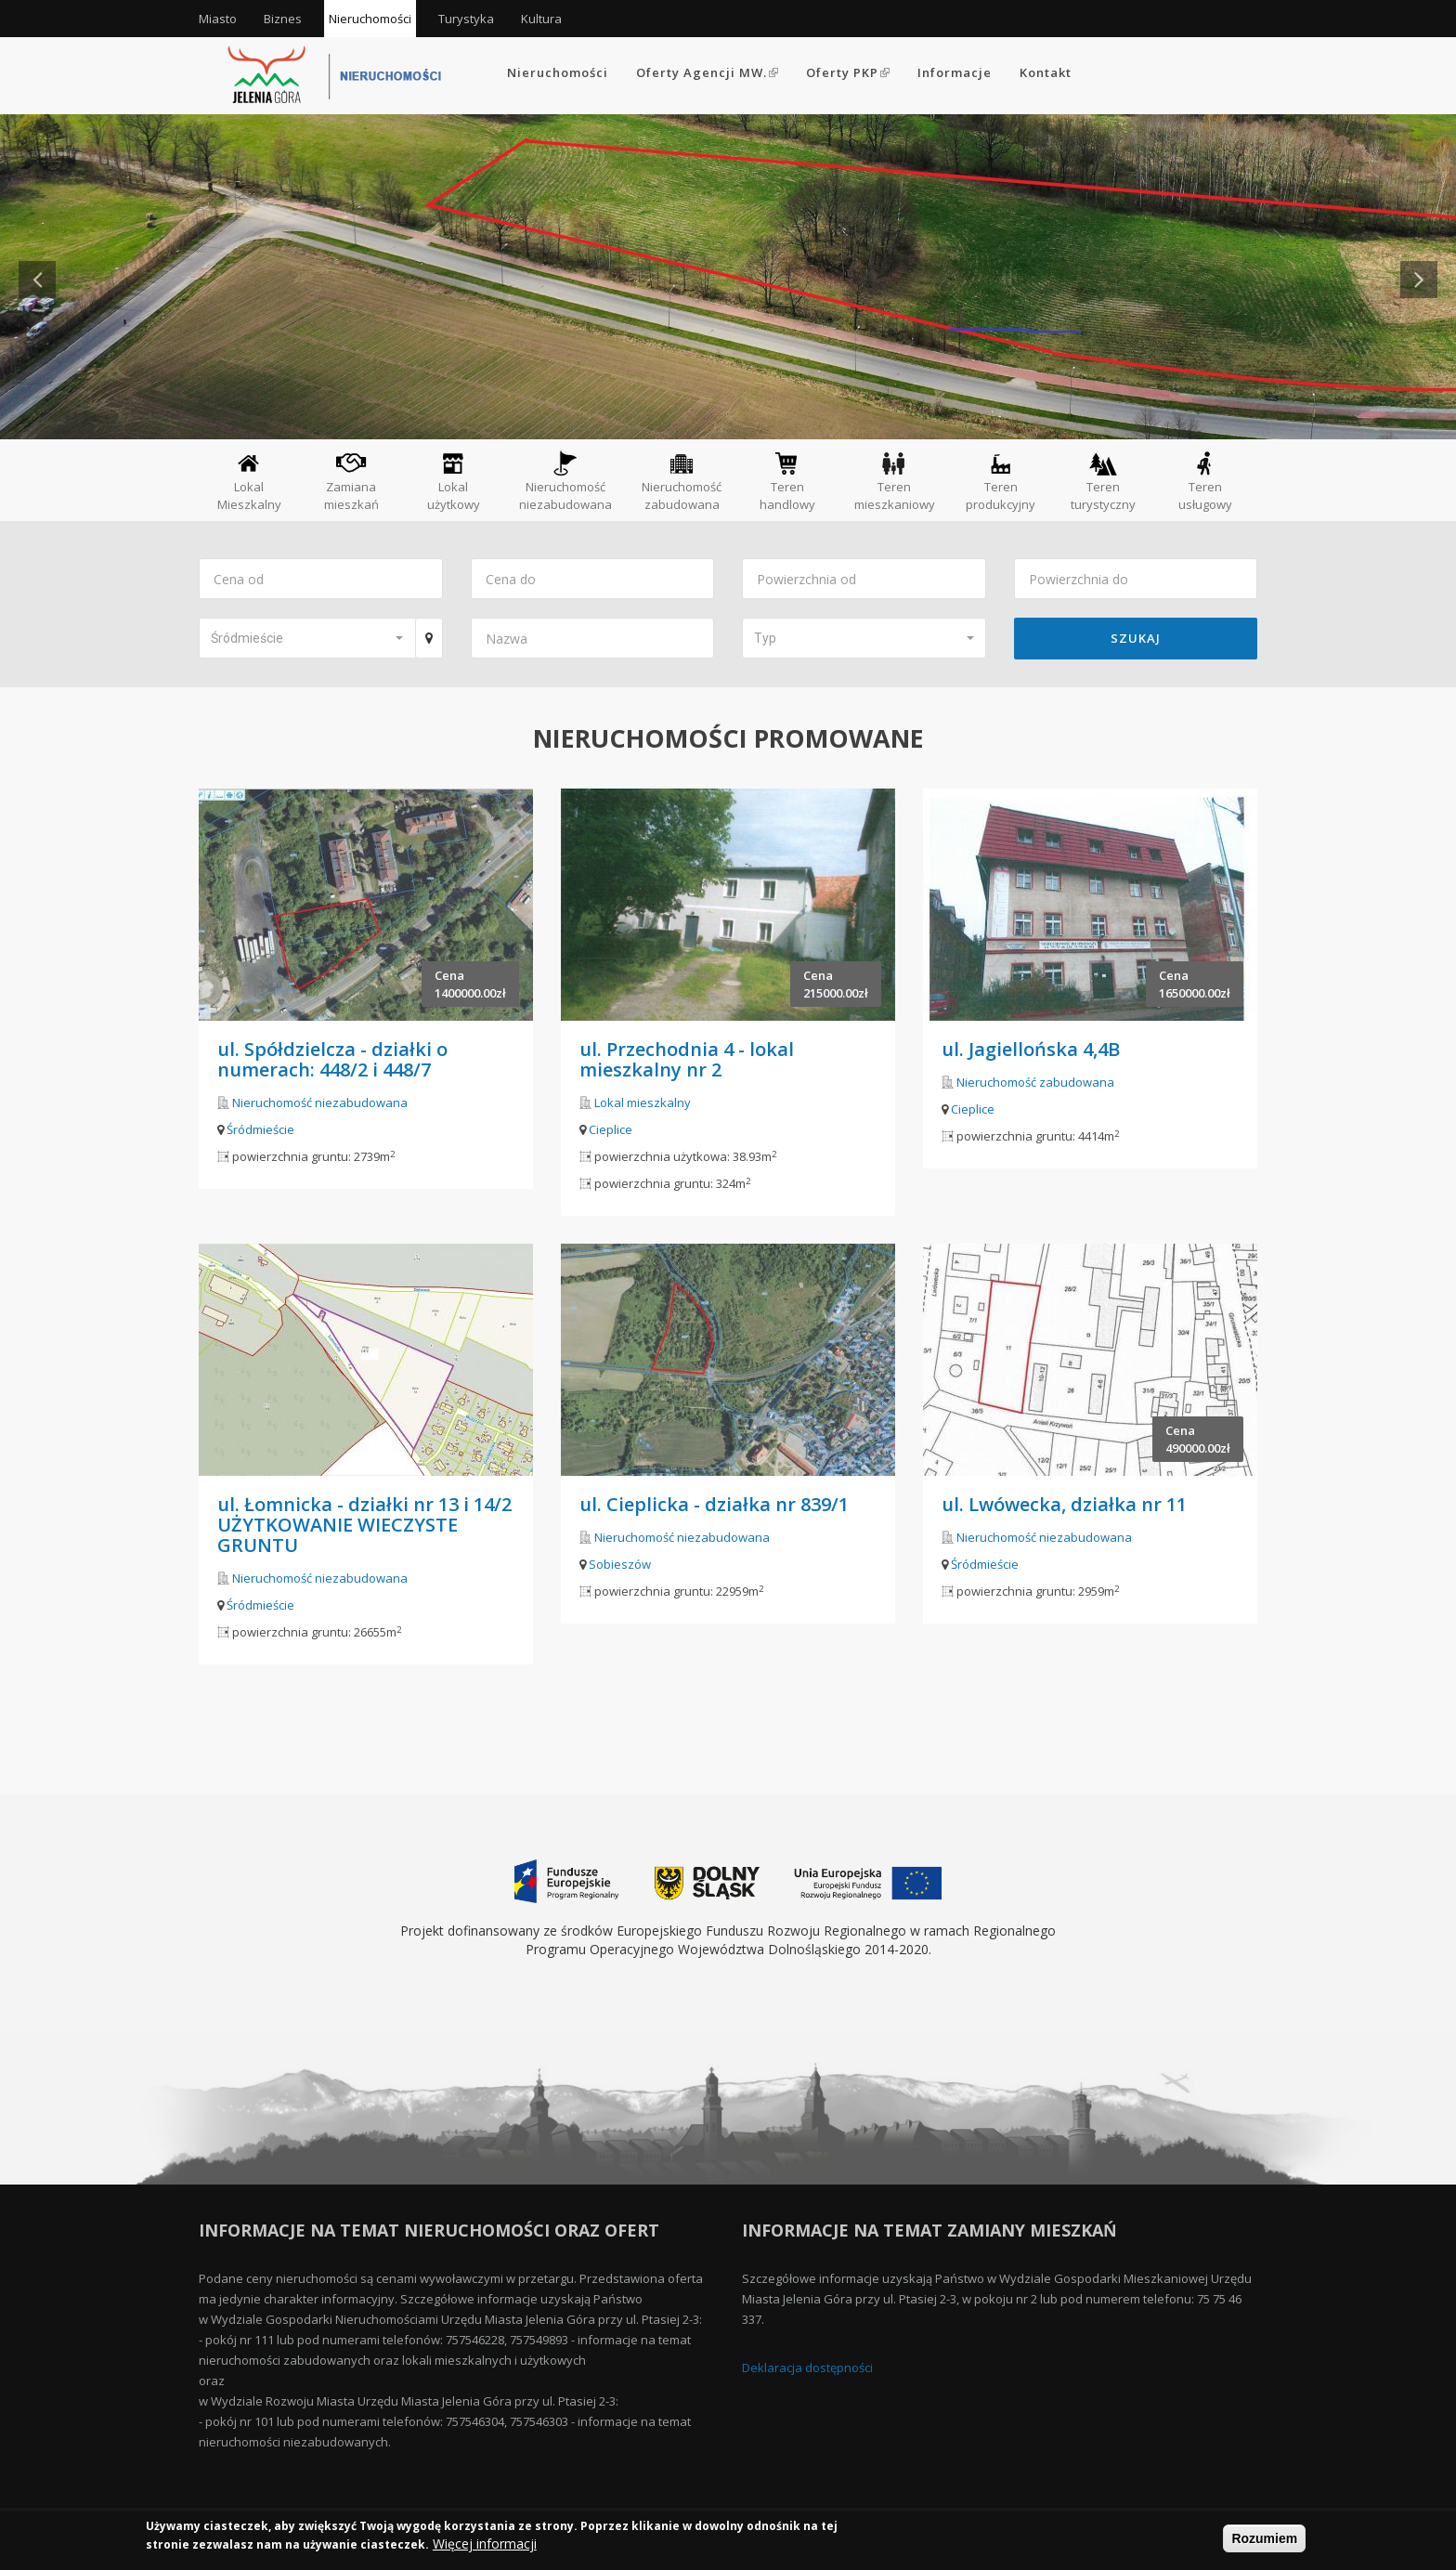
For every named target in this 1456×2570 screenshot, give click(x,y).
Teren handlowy (787, 481)
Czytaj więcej (211, 351)
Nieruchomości (370, 18)
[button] (307, 638)
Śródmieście (260, 1129)
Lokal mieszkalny (642, 1102)
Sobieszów (620, 1564)
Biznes (283, 18)
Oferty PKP (848, 72)
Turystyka (466, 18)
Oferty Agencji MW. (707, 72)
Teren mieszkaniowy (894, 481)
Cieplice (610, 1129)
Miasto (218, 18)
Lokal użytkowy (453, 481)
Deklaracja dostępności (807, 2367)
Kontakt (1046, 72)
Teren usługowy (1205, 481)
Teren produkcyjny (1000, 481)
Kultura (541, 18)
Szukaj (1136, 638)
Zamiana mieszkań (351, 481)
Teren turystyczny (1103, 481)
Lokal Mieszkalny (249, 481)
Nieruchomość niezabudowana (565, 481)
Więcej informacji (485, 2544)
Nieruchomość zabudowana (682, 481)
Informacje (954, 72)
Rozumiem (1264, 2539)
